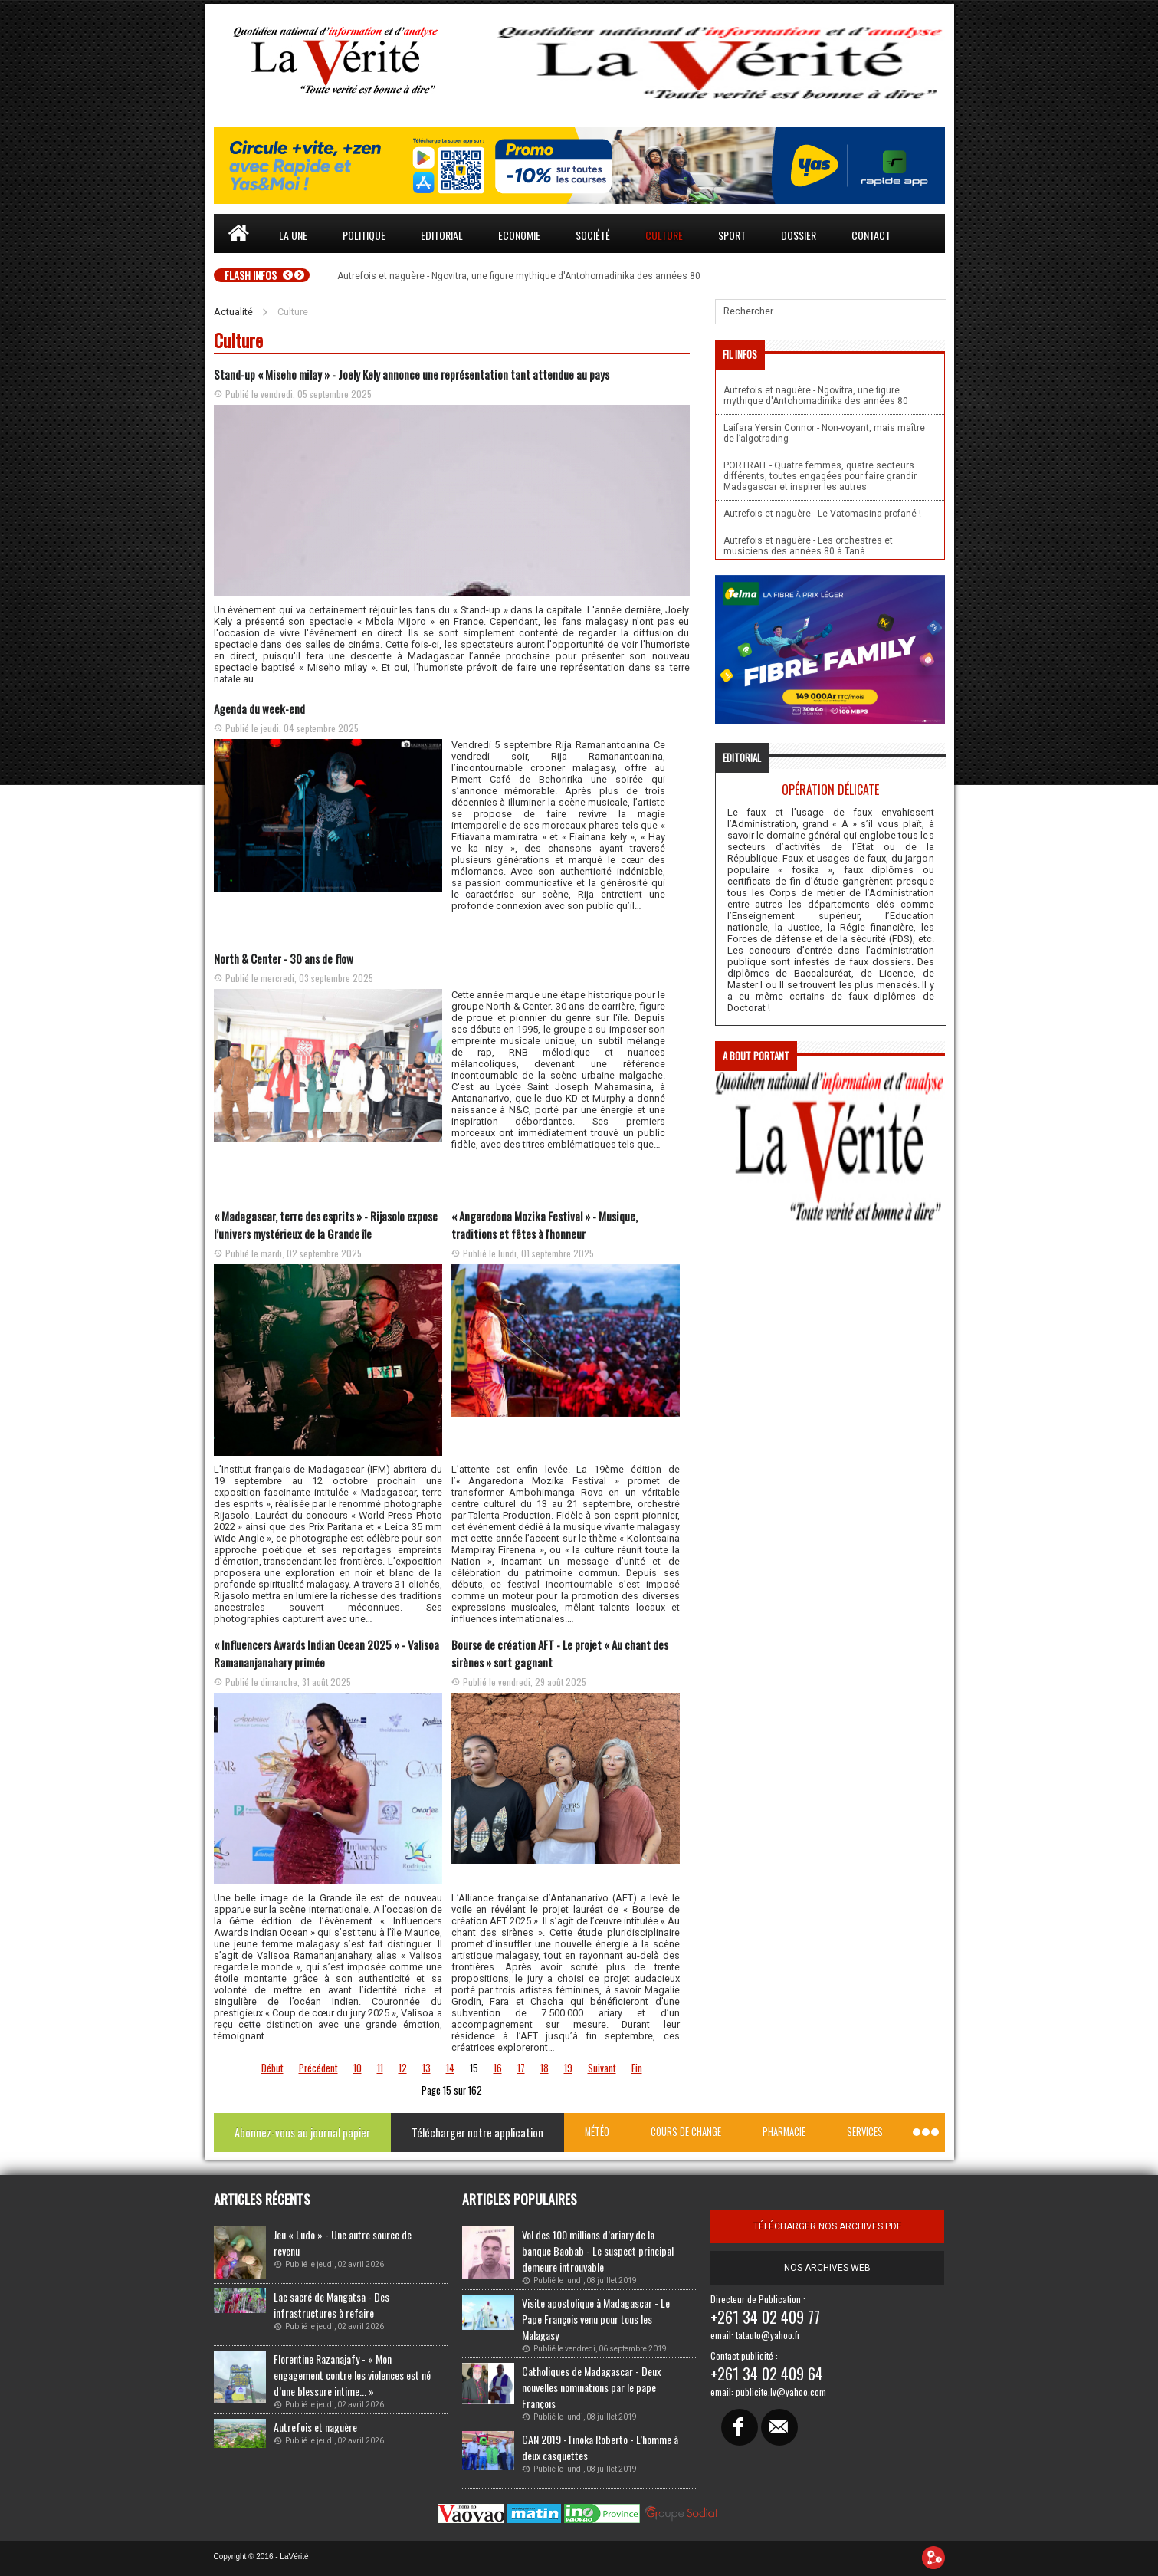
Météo (597, 2131)
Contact (871, 235)
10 (357, 2068)
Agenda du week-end (259, 708)
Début (272, 2068)
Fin (636, 2068)
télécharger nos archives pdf (827, 2226)
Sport (732, 235)
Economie (519, 235)
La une (293, 235)
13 (426, 2068)
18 (544, 2068)
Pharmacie (784, 2131)
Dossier (798, 235)
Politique (364, 235)
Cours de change (686, 2131)
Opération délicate (830, 789)
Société (593, 235)
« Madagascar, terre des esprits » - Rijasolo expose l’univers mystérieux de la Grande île (326, 1225)
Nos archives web (827, 2267)
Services (865, 2131)
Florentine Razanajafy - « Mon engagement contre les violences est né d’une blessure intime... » (352, 2375)
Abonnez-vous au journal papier (302, 2132)
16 (498, 2068)
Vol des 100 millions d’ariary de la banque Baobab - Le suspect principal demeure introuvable (598, 2250)
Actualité (233, 311)
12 (403, 2068)
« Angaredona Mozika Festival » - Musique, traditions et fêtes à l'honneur (544, 1225)
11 (380, 2068)
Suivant (602, 2068)
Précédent (318, 2068)
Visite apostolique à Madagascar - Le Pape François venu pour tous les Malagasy (596, 2319)
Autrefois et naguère (315, 2427)
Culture (664, 235)
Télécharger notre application (477, 2132)
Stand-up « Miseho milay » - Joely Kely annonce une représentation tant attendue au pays (411, 374)
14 (450, 2068)
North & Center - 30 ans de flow (283, 958)
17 (521, 2068)
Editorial (442, 235)
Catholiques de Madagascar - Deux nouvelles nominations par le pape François (591, 2387)
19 (568, 2068)
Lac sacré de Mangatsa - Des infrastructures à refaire (331, 2304)
